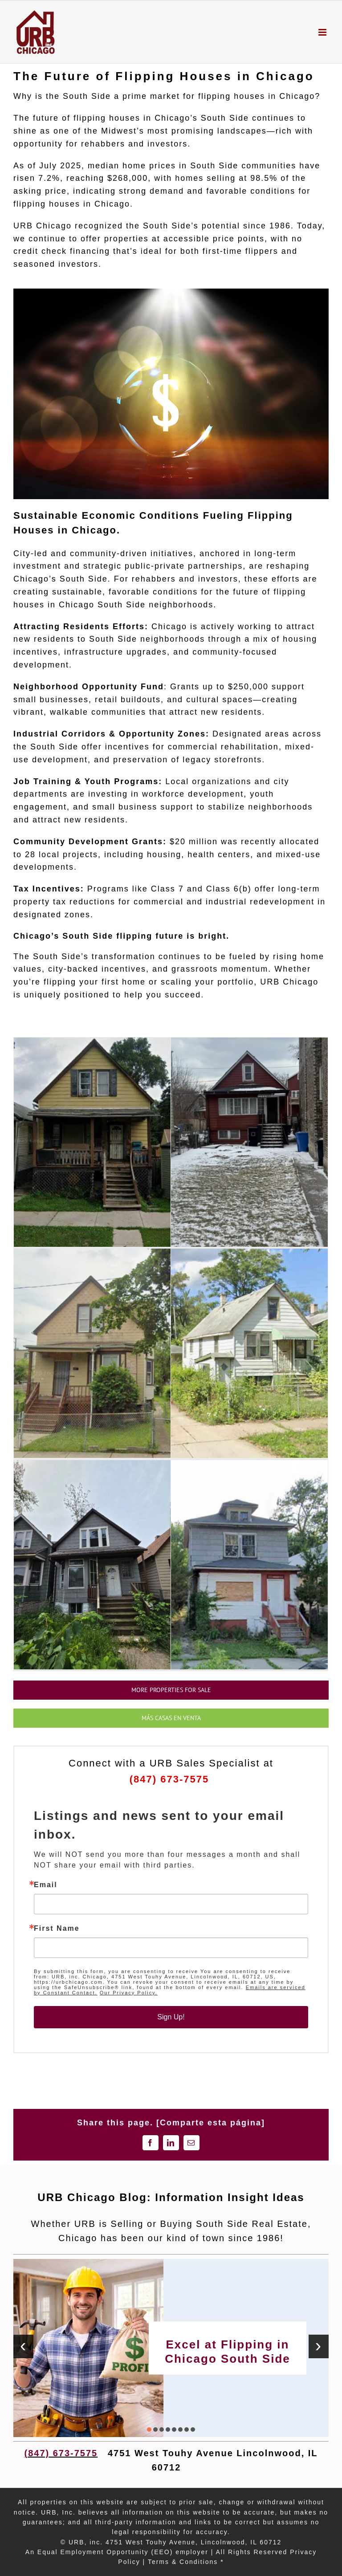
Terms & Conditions (183, 2561)
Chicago (297, 96)
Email (45, 1884)
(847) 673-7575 (171, 1779)
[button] (149, 2429)
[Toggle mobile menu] (323, 32)
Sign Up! (170, 2017)
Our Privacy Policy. (129, 1992)
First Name (57, 1928)
